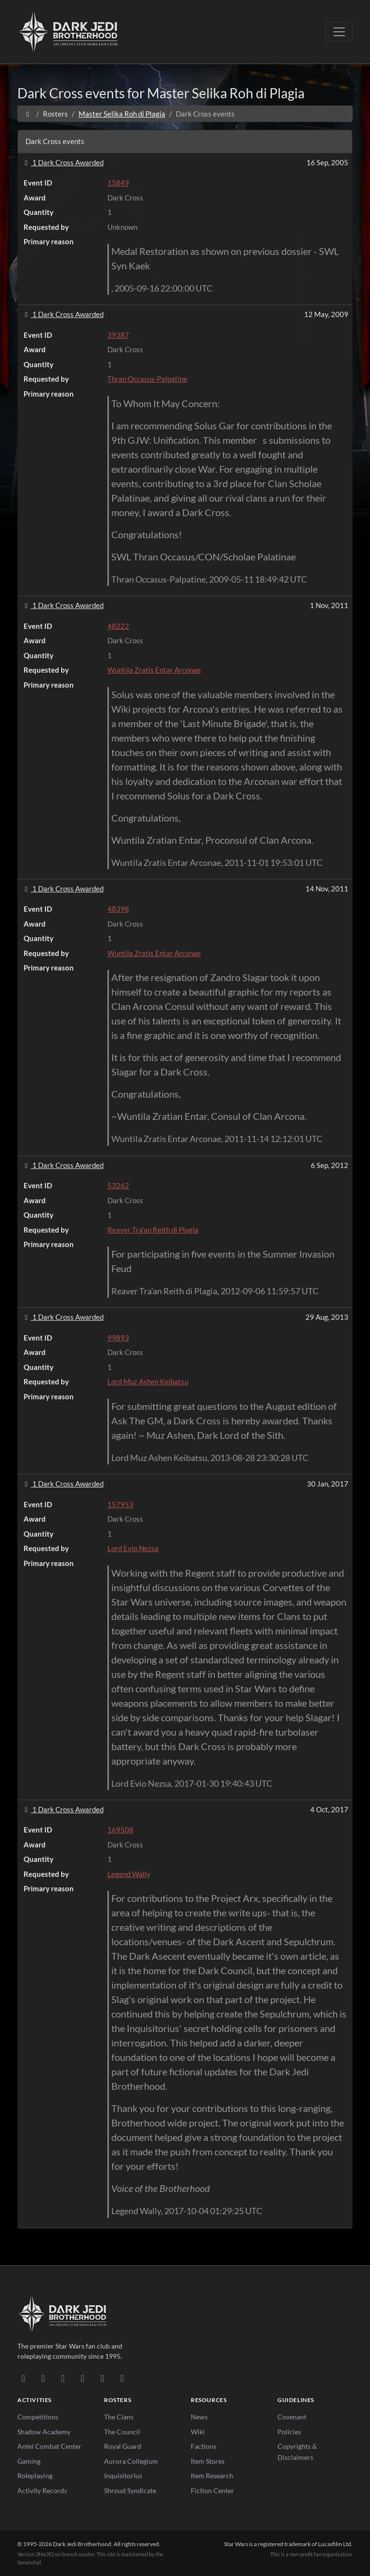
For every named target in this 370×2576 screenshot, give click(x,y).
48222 (118, 626)
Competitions (37, 2417)
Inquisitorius (123, 2475)
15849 (118, 182)
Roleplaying (35, 2475)
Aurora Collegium (131, 2461)
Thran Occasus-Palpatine (147, 378)
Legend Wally (128, 1874)
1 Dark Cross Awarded (63, 162)
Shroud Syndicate (130, 2490)
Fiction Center (212, 2490)
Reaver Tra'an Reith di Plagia (152, 1229)
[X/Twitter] (102, 2378)
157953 (120, 1504)
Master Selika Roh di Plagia (122, 113)
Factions (203, 2446)
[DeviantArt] (43, 2378)
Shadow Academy (43, 2432)
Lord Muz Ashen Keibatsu (147, 1381)
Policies (289, 2432)
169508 (120, 1829)
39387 (118, 335)
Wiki (198, 2432)
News (199, 2417)
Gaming (28, 2461)
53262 (118, 1185)
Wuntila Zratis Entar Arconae (154, 669)
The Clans (118, 2417)
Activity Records (42, 2490)
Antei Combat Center (49, 2446)
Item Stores (208, 2461)
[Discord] (23, 2378)
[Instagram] (83, 2378)
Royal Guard (122, 2446)
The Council (122, 2432)
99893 (118, 1337)
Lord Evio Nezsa (133, 1548)
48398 (118, 908)
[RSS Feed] (122, 2378)
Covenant (292, 2417)
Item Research (212, 2475)
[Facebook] (63, 2378)
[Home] (27, 113)
